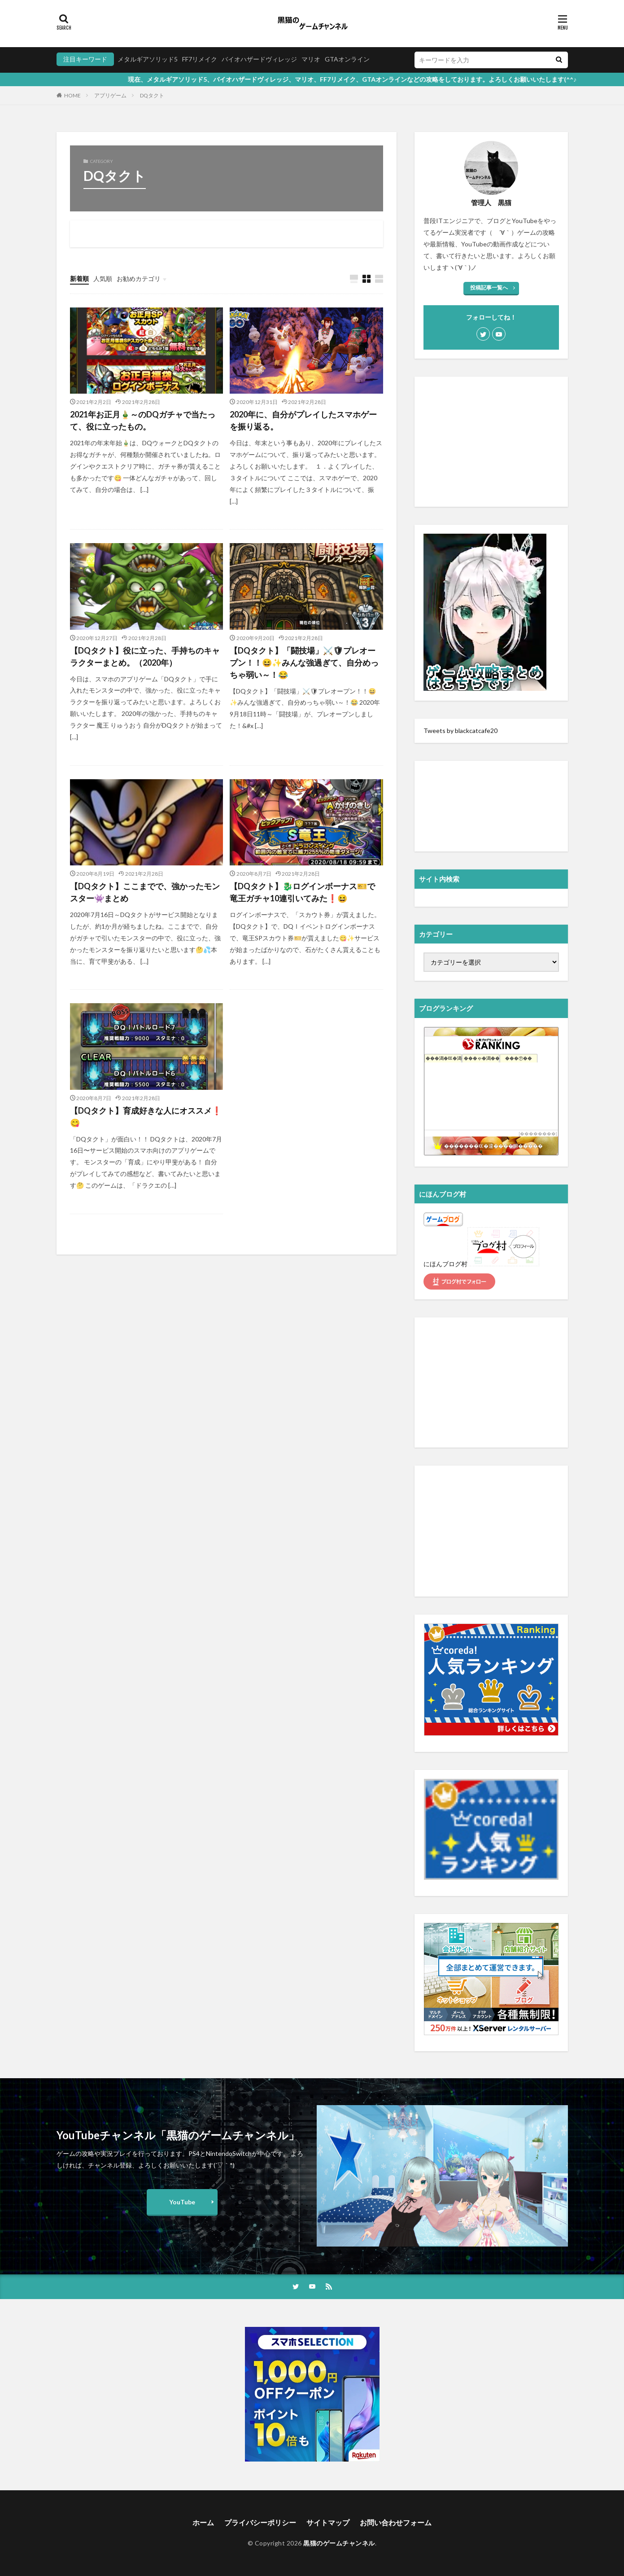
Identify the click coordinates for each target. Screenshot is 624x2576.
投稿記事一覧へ (489, 287)
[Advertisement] (491, 442)
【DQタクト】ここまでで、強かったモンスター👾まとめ (145, 892)
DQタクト (152, 95)
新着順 (79, 278)
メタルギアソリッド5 (148, 59)
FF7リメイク (199, 59)
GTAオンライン (347, 59)
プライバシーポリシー (260, 2522)
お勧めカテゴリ (139, 278)
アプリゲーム (110, 95)
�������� (538, 1133)
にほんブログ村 (445, 1264)
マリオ (310, 59)
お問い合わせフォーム (396, 2522)
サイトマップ (327, 2522)
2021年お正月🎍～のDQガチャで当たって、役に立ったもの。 (142, 420)
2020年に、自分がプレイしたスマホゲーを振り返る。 (303, 420)
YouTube (182, 2202)
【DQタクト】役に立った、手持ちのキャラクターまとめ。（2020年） (145, 656)
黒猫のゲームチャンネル (339, 2543)
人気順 (102, 278)
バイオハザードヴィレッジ (259, 59)
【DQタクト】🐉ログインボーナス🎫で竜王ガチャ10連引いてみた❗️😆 (302, 892)
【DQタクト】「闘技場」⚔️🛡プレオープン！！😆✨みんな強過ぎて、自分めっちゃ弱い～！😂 (304, 662)
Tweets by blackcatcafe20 (460, 730)
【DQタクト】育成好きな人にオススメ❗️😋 (146, 1117)
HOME (72, 95)
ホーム (203, 2522)
